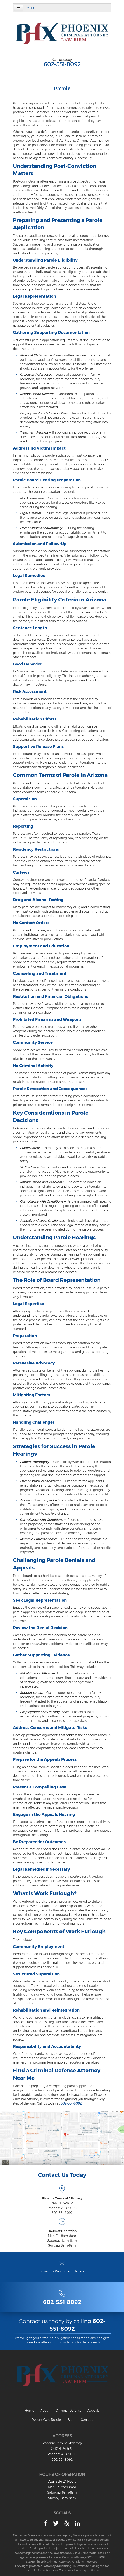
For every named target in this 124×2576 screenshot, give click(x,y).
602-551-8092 (62, 64)
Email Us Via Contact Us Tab (62, 2271)
